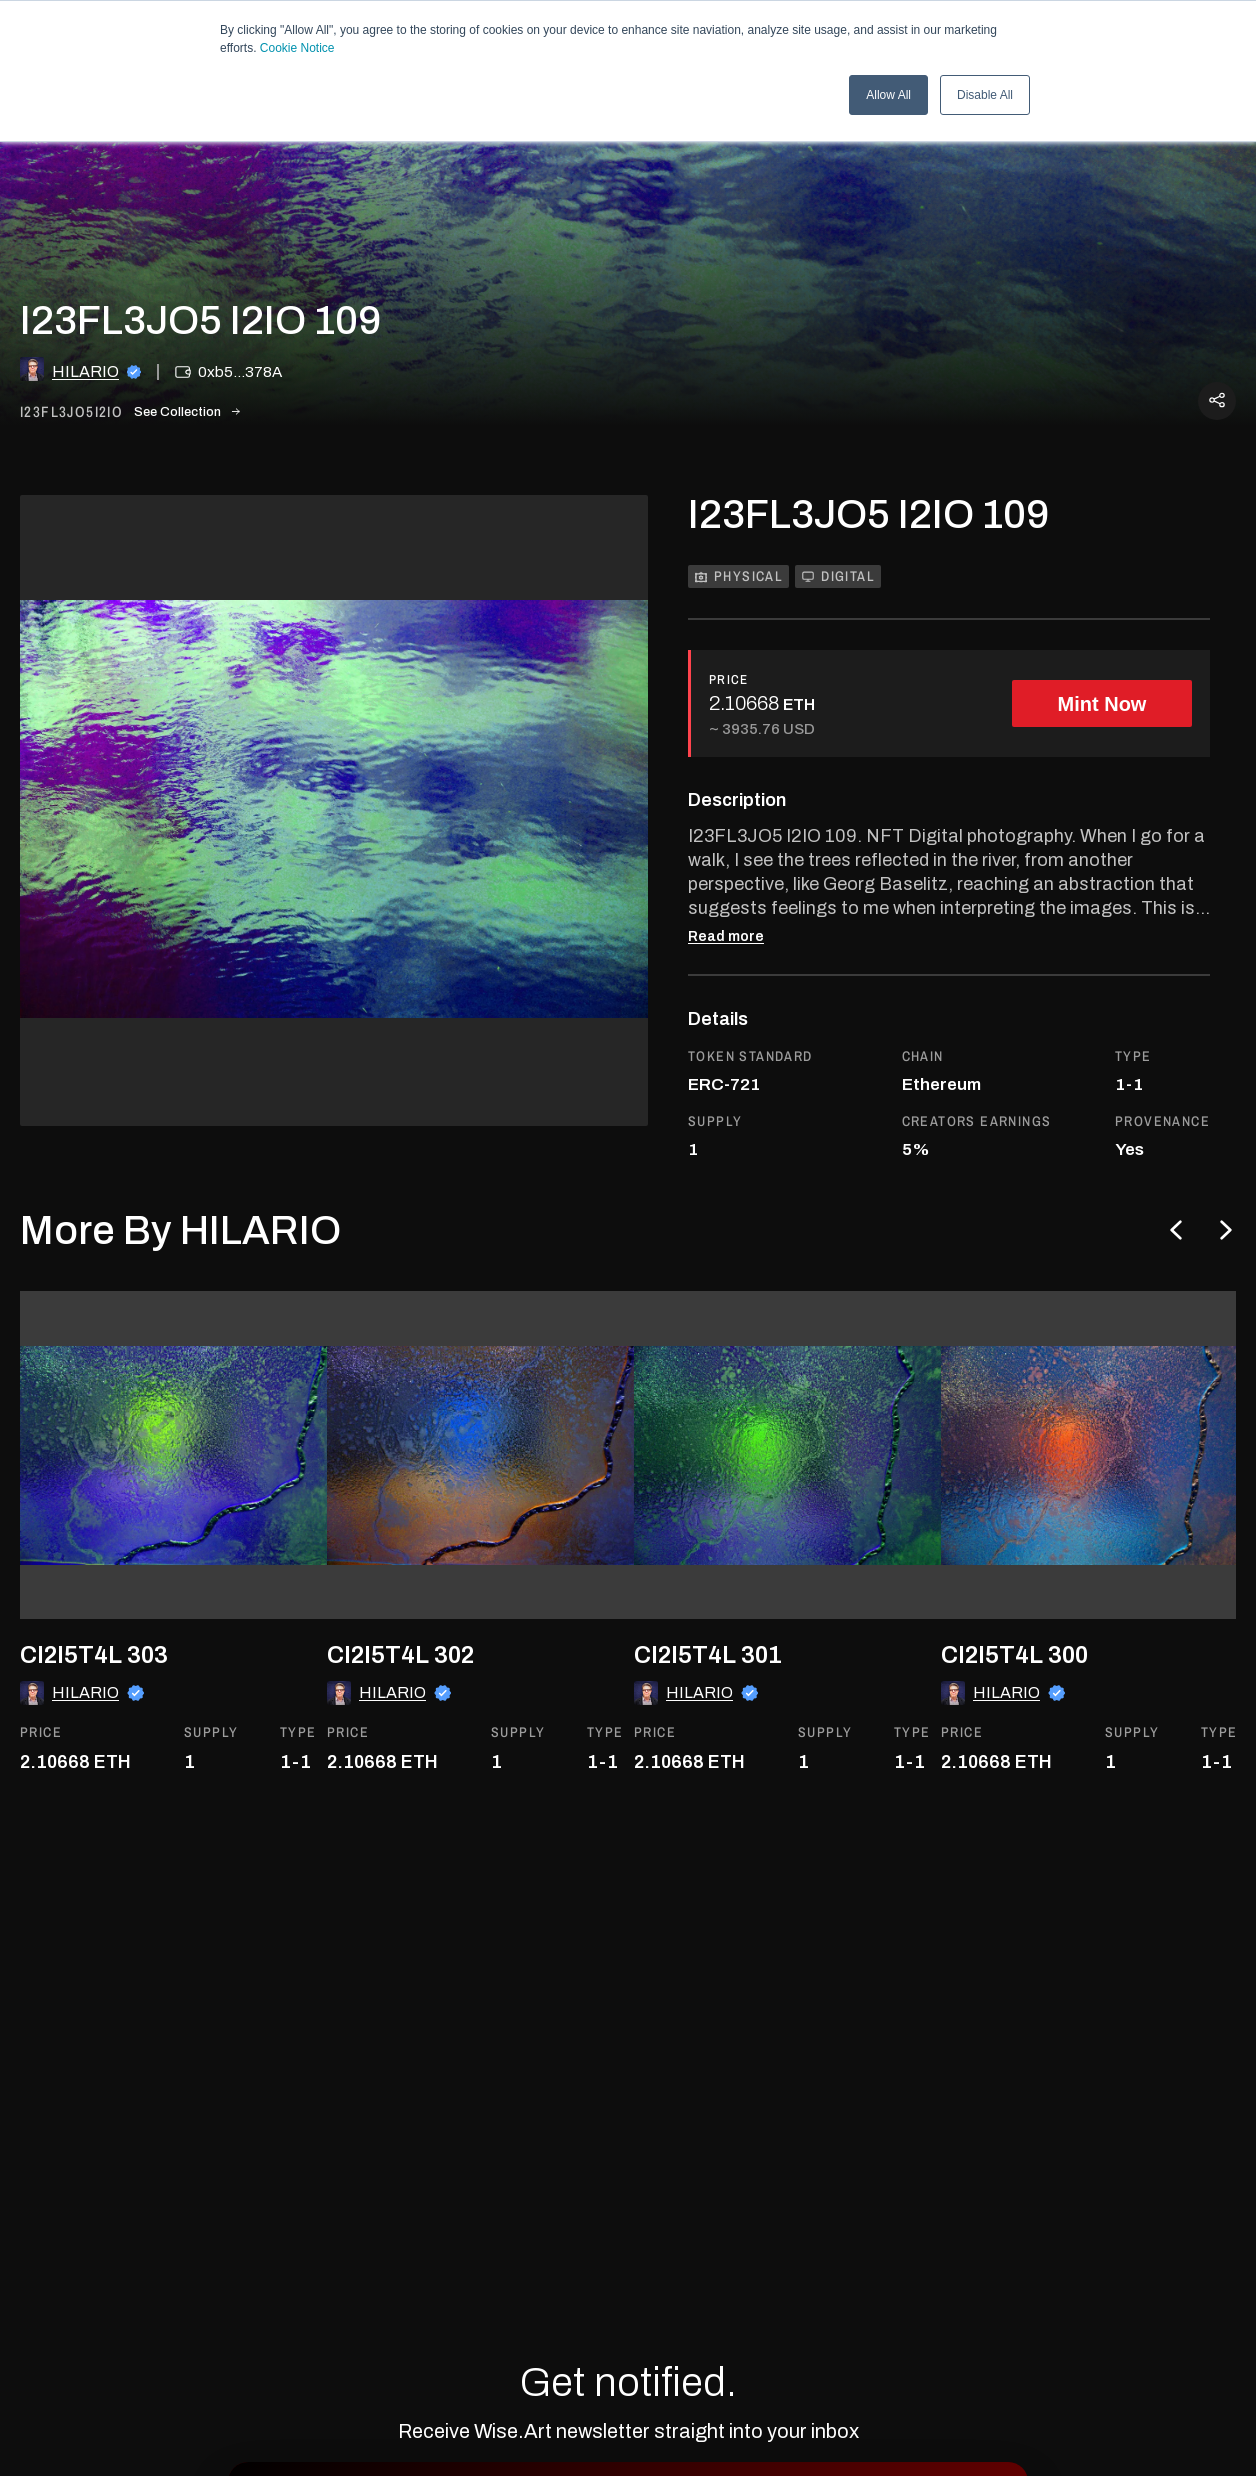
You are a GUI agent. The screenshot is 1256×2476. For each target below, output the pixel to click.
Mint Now (1102, 704)
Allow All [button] (888, 95)
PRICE (729, 679)
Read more (726, 937)
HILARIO (85, 371)
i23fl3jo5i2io (71, 412)
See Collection (187, 412)
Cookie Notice (297, 48)
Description (737, 800)
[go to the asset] (184, 1455)
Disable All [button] (985, 95)
